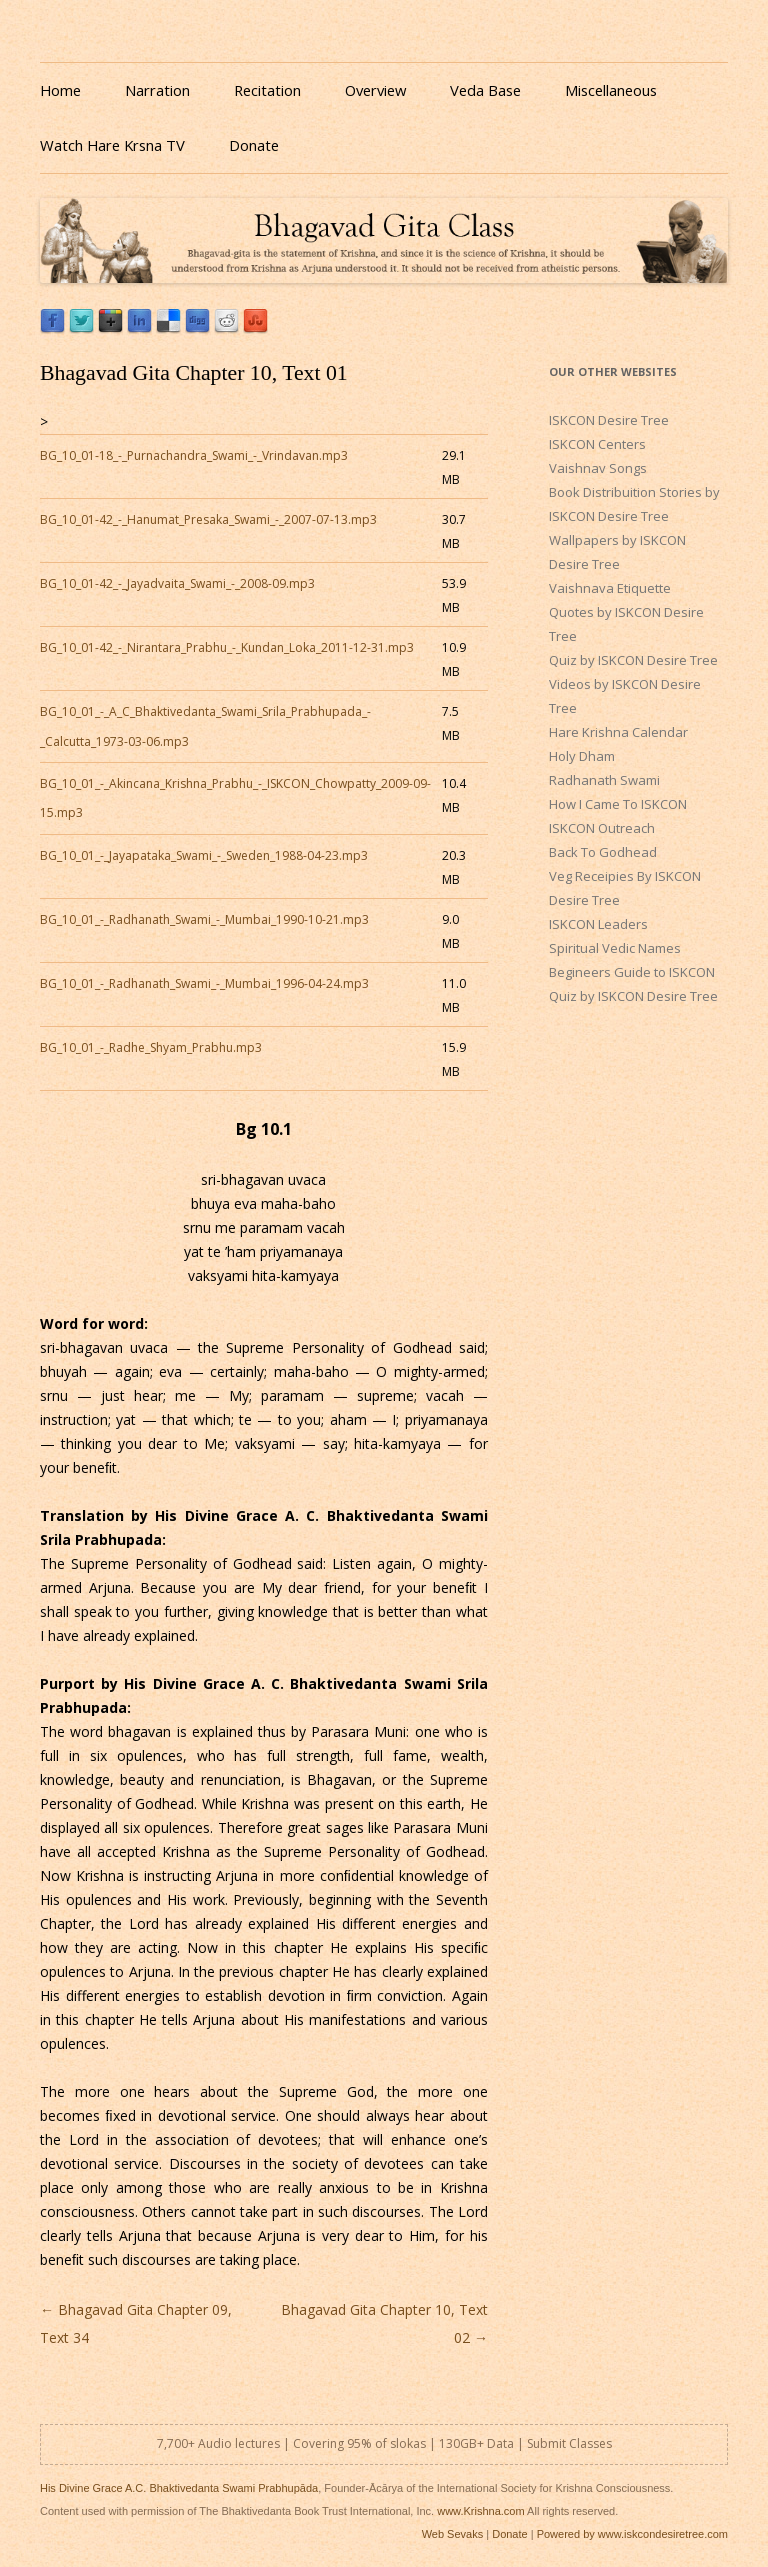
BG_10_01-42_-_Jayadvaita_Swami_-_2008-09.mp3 (177, 583)
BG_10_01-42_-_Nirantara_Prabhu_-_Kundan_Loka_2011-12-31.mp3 (227, 647)
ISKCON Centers (597, 444)
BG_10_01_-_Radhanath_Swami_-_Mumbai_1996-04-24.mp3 (204, 983)
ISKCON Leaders (598, 924)
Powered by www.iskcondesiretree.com (632, 2534)
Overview (375, 90)
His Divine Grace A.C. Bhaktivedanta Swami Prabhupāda (179, 2488)
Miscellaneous (611, 90)
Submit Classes (569, 2443)
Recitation (267, 90)
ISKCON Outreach (602, 828)
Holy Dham (582, 756)
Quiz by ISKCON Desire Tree (633, 660)
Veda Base (485, 90)
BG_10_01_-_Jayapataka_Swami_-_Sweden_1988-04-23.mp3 (204, 855)
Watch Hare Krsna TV (112, 145)
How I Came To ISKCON (618, 804)
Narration (157, 90)
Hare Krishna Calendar (618, 732)
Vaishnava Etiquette (610, 588)
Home (60, 90)
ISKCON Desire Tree (609, 420)
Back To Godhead (603, 852)
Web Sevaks (453, 2534)
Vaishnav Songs (598, 468)
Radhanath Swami (604, 780)
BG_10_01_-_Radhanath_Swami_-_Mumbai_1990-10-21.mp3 (204, 919)
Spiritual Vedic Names (615, 948)
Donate (254, 145)
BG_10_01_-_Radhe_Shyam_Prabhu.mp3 (151, 1047)
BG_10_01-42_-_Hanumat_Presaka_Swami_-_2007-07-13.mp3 (208, 519)
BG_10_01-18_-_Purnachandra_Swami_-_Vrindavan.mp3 (194, 455)
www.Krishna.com (480, 2511)
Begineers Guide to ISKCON (632, 972)
